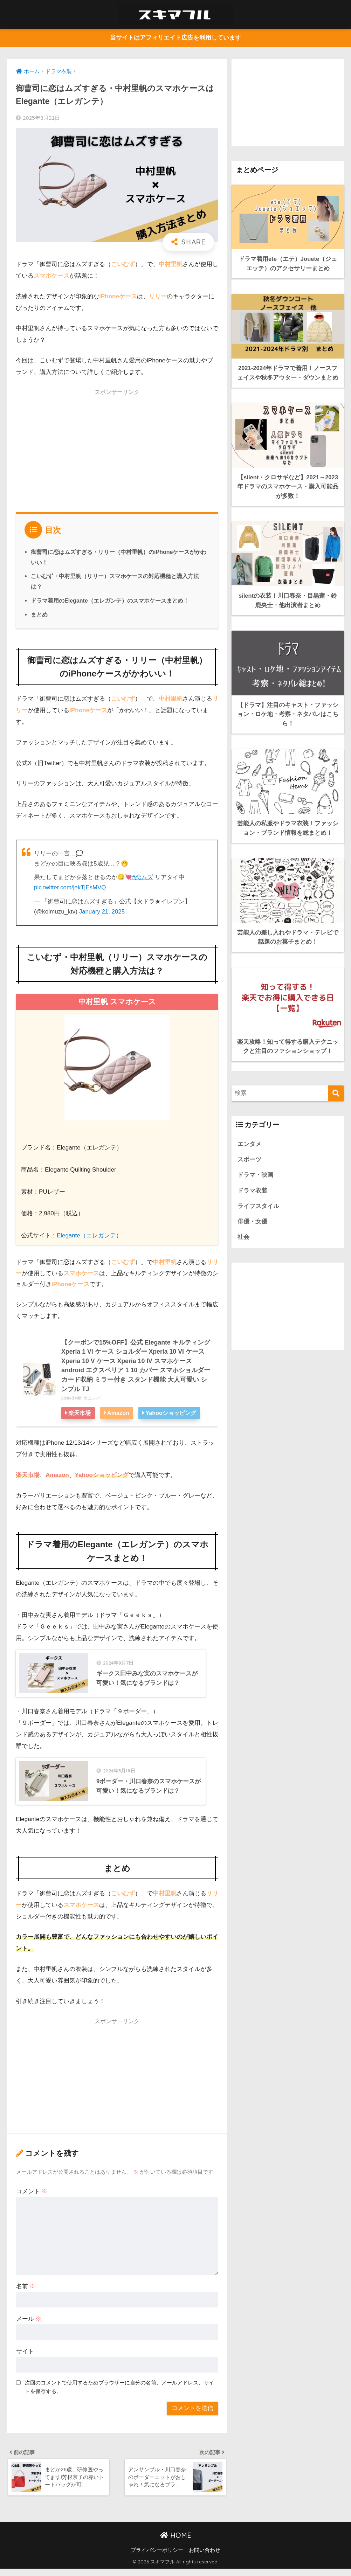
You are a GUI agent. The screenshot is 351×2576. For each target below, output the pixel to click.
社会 (243, 1233)
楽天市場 (80, 1413)
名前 (26, 2292)
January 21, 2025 (102, 911)
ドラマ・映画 (255, 1171)
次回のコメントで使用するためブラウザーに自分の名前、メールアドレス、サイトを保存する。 (119, 2393)
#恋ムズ (142, 877)
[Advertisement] (117, 449)
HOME (175, 2542)
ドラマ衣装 (252, 1186)
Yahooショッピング (172, 1413)
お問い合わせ (204, 2557)
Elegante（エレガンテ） (89, 1235)
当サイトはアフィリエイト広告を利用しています (175, 38)
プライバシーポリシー (157, 2557)
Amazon (119, 1413)
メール (29, 2325)
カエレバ (92, 1398)
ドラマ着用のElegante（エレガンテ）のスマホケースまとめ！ (110, 600)
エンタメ (249, 1140)
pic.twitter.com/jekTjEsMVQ (70, 887)
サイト (25, 2357)
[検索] (336, 1089)
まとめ (39, 614)
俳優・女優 (252, 1218)
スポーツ (249, 1155)
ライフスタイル (258, 1202)
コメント (32, 2197)
